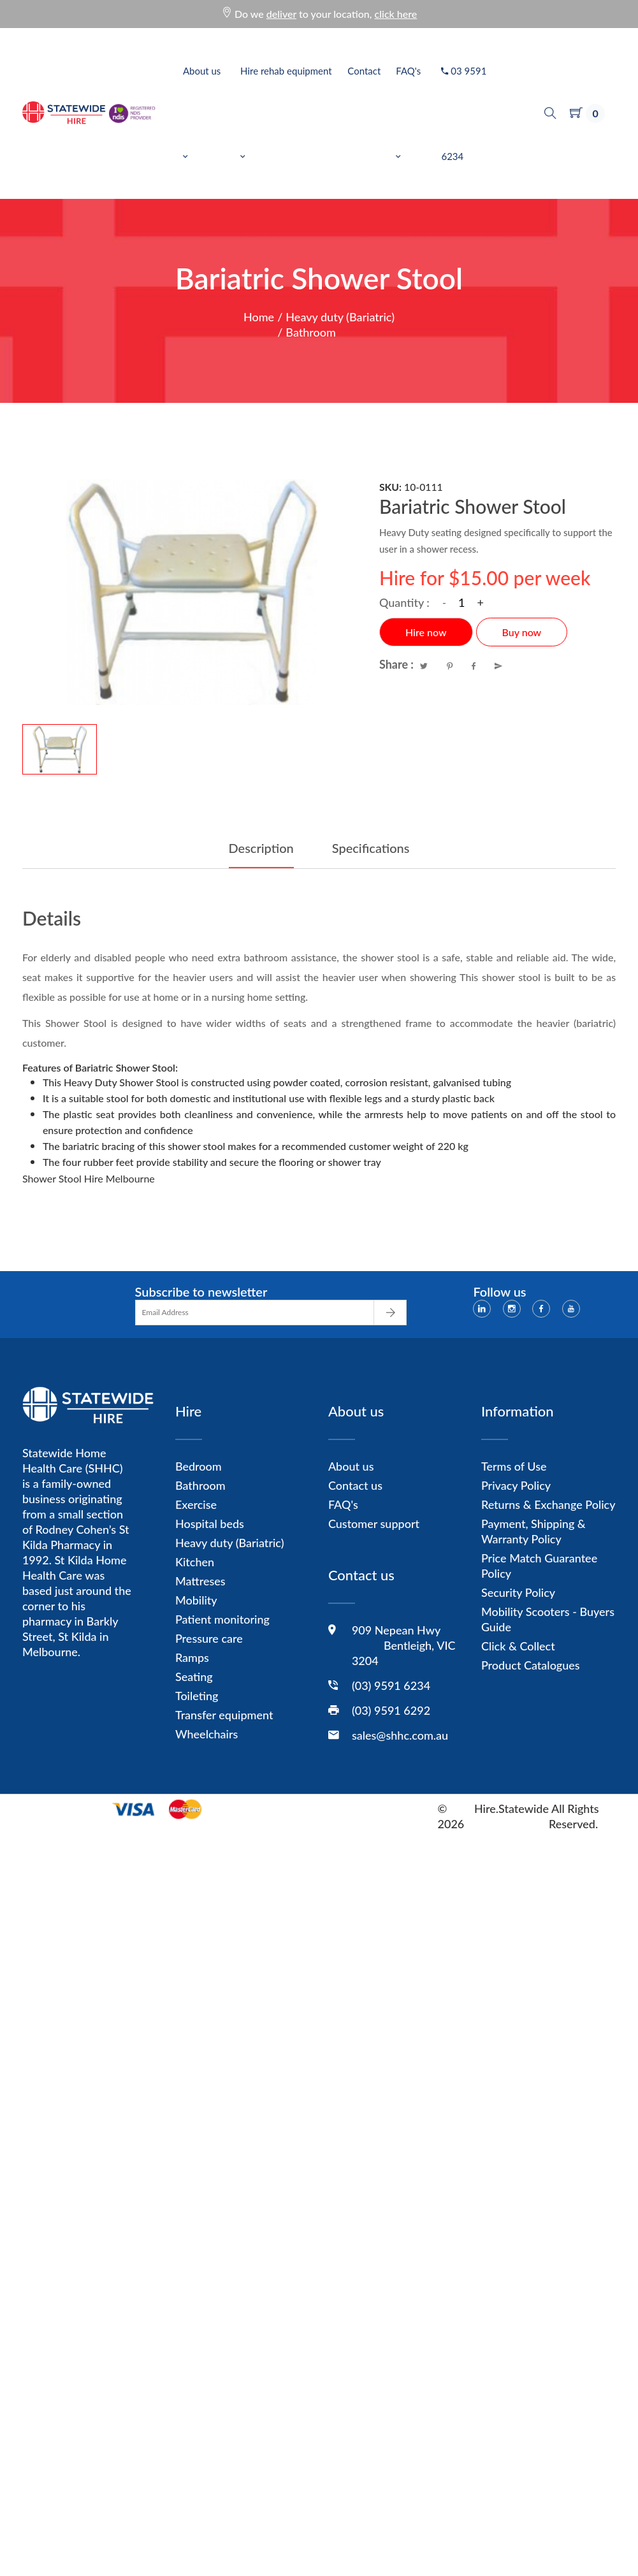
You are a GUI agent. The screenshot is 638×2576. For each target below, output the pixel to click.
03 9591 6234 (463, 113)
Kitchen (194, 1562)
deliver (281, 14)
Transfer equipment (224, 1715)
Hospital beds (209, 1524)
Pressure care (209, 1638)
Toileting (197, 1696)
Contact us (355, 1485)
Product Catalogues (530, 1665)
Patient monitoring (222, 1619)
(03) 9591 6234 (391, 1685)
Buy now (522, 632)
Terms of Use (514, 1466)
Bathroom (311, 332)
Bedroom (198, 1466)
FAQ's (408, 113)
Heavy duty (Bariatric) (340, 317)
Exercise (196, 1504)
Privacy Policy (516, 1485)
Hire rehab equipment (286, 113)
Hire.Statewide (511, 1808)
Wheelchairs (206, 1734)
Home (258, 317)
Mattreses (200, 1581)
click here (396, 14)
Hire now (426, 632)
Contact (364, 70)
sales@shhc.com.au (400, 1735)
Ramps (192, 1657)
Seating (194, 1677)
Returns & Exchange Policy (548, 1504)
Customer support (373, 1524)
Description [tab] (261, 847)
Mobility (196, 1600)
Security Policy (518, 1592)
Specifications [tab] (371, 847)
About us (202, 113)
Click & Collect (518, 1646)
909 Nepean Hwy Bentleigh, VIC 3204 (404, 1645)
